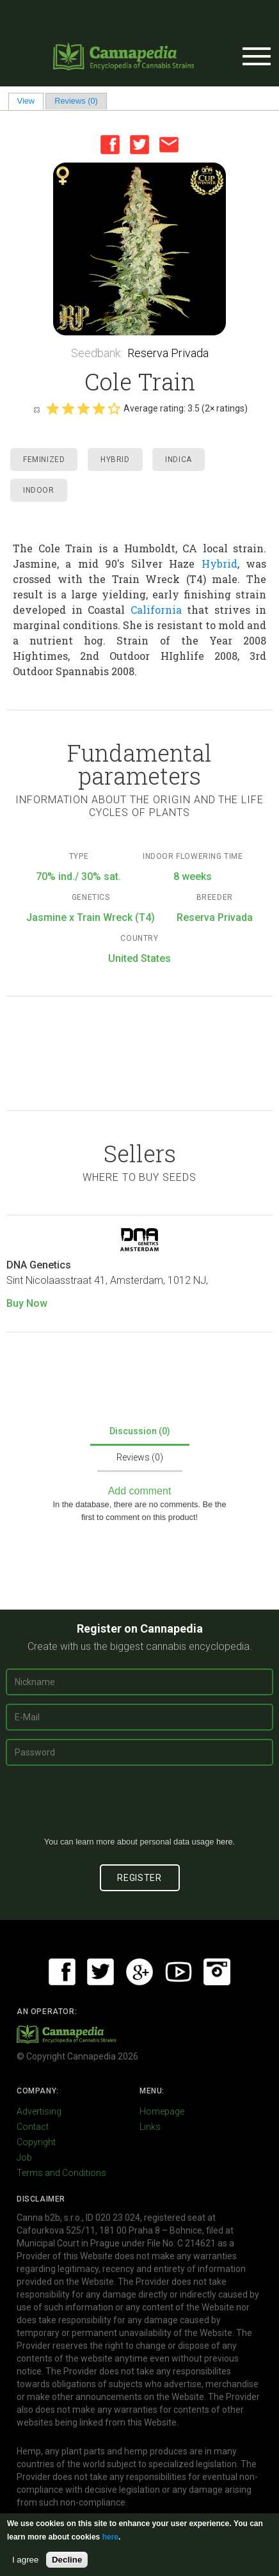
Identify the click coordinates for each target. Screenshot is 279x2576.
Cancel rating (36, 408)
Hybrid (115, 459)
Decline (67, 2559)
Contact (33, 2127)
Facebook (110, 144)
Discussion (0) (139, 1431)
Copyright (36, 2142)
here (224, 1841)
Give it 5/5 (114, 408)
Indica (178, 459)
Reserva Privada (168, 353)
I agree (25, 2559)
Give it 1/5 (52, 408)
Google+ (139, 1972)
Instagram (217, 1972)
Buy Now (26, 1303)
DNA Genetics (38, 1265)
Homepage (162, 2111)
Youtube (179, 1972)
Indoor (38, 490)
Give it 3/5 (83, 408)
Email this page (168, 144)
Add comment (139, 1490)
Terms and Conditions (61, 2173)
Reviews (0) (76, 101)
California (156, 609)
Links (150, 2127)
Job (24, 2157)
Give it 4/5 (98, 408)
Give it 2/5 (67, 408)
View (30, 101)
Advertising (39, 2111)
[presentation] (139, 1806)
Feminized (44, 459)
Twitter (139, 144)
